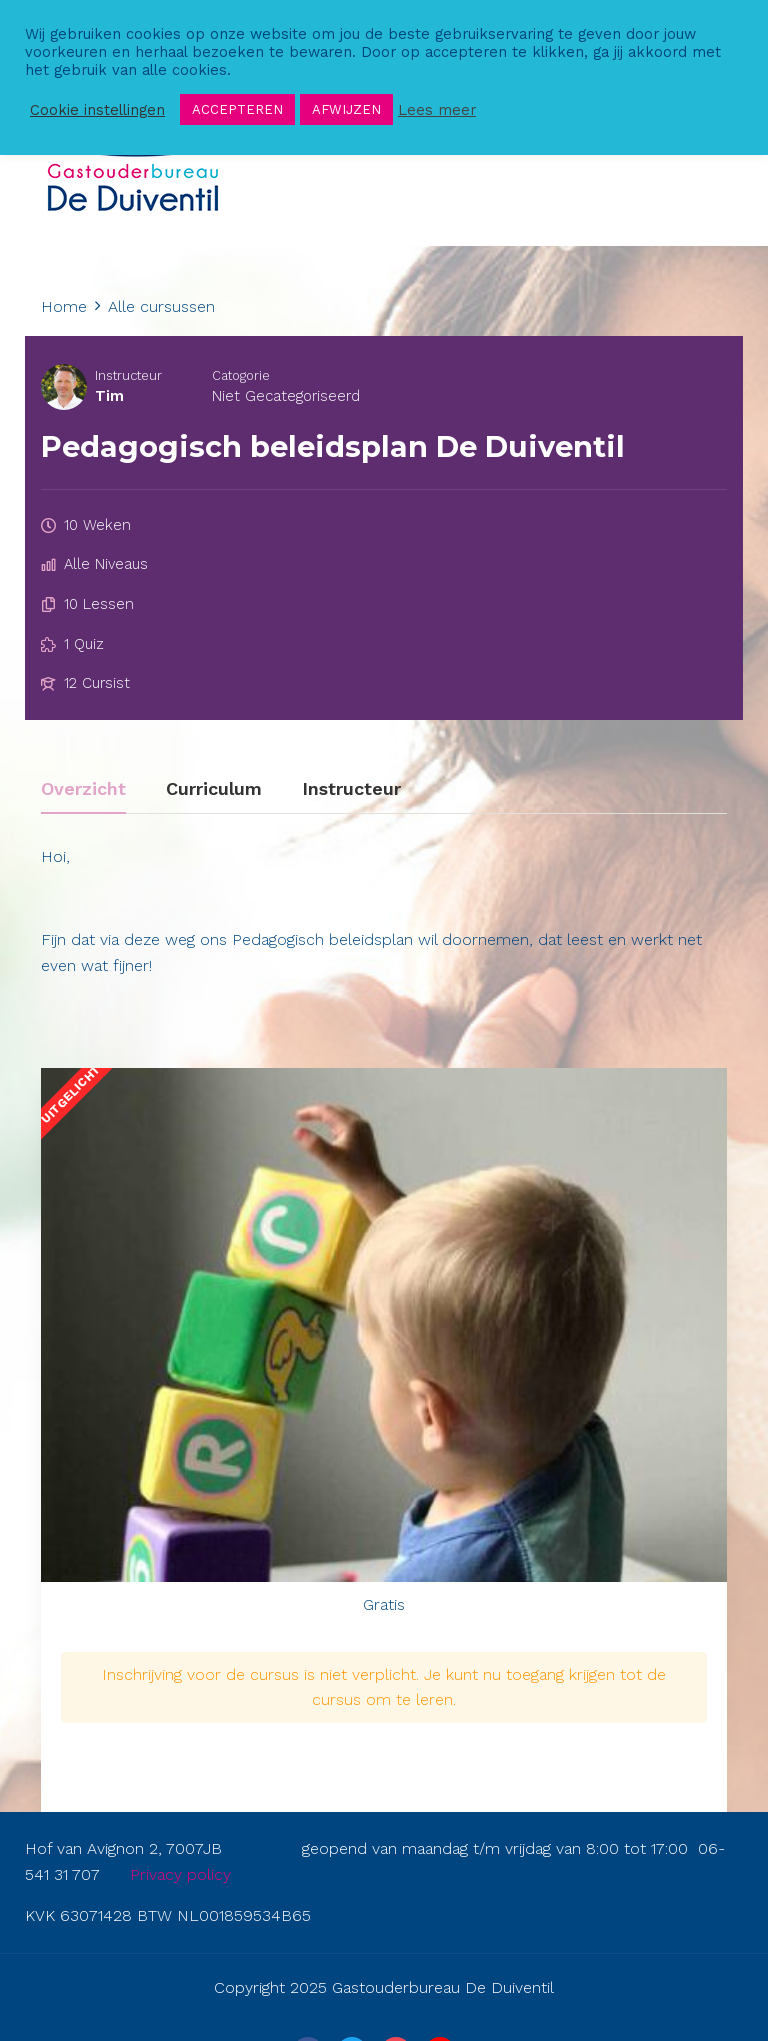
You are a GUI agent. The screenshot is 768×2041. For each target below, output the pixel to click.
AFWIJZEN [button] (346, 109)
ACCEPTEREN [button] (237, 109)
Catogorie (241, 375)
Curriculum (214, 789)
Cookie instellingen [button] (97, 110)
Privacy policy (180, 1874)
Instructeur (128, 375)
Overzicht (83, 789)
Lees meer (437, 110)
